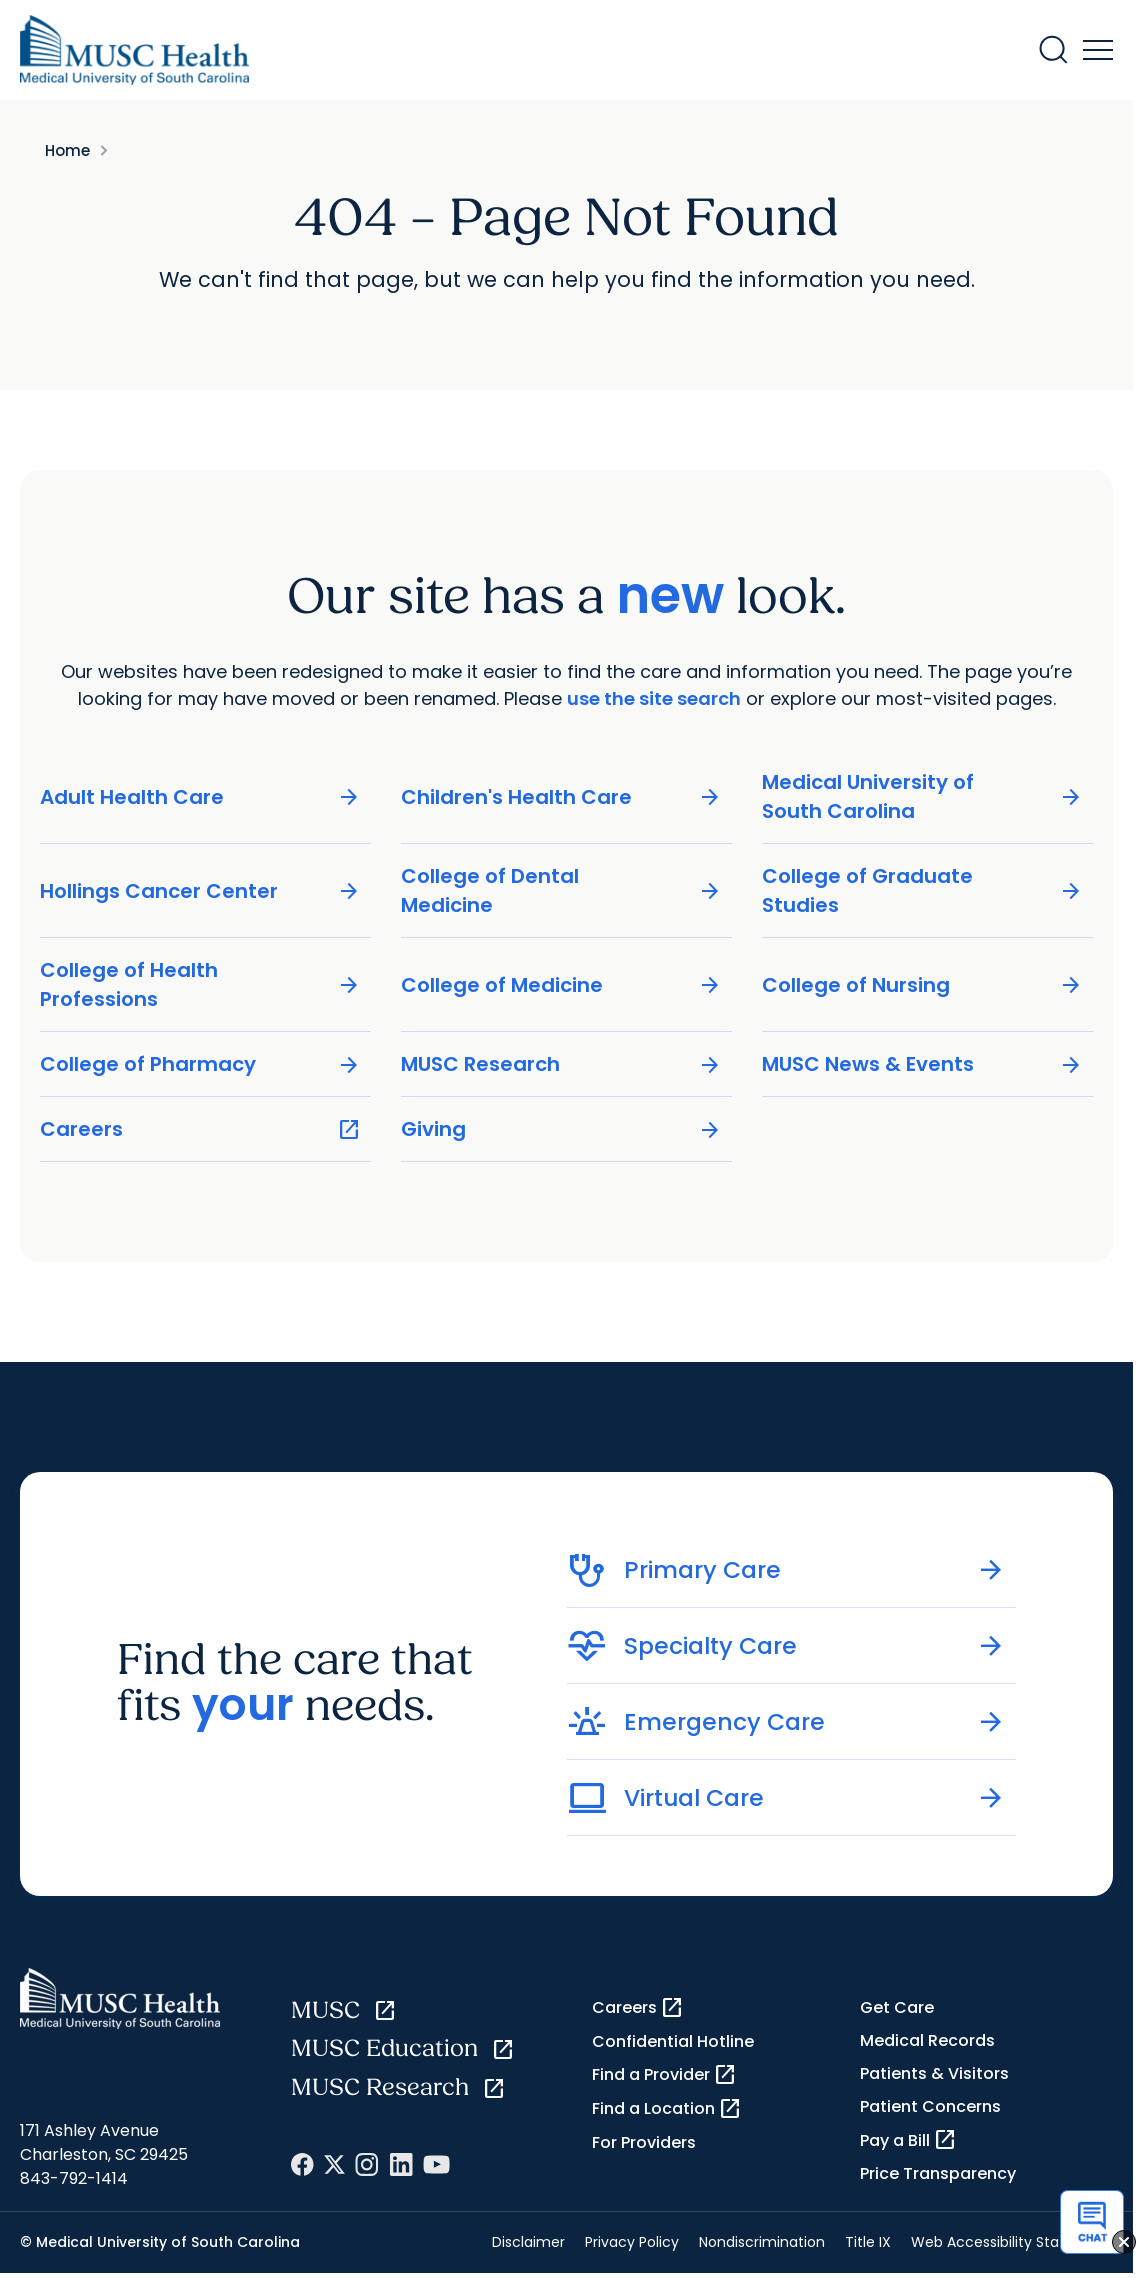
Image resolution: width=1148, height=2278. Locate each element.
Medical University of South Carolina (922, 796)
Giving (561, 1129)
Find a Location (667, 2109)
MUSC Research (561, 1064)
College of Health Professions (200, 984)
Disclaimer (528, 2242)
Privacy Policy (632, 2242)
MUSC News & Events (922, 1064)
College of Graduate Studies (922, 890)
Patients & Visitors (934, 2073)
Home (67, 150)
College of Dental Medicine (561, 890)
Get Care (897, 2007)
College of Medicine (561, 985)
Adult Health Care (200, 797)
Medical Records (927, 2040)
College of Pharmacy (200, 1064)
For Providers (644, 2142)
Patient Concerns (930, 2106)
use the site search (654, 698)
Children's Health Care (561, 797)
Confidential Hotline (673, 2041)
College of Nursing (922, 985)
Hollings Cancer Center (200, 891)
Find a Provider (664, 2075)
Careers (200, 1129)
